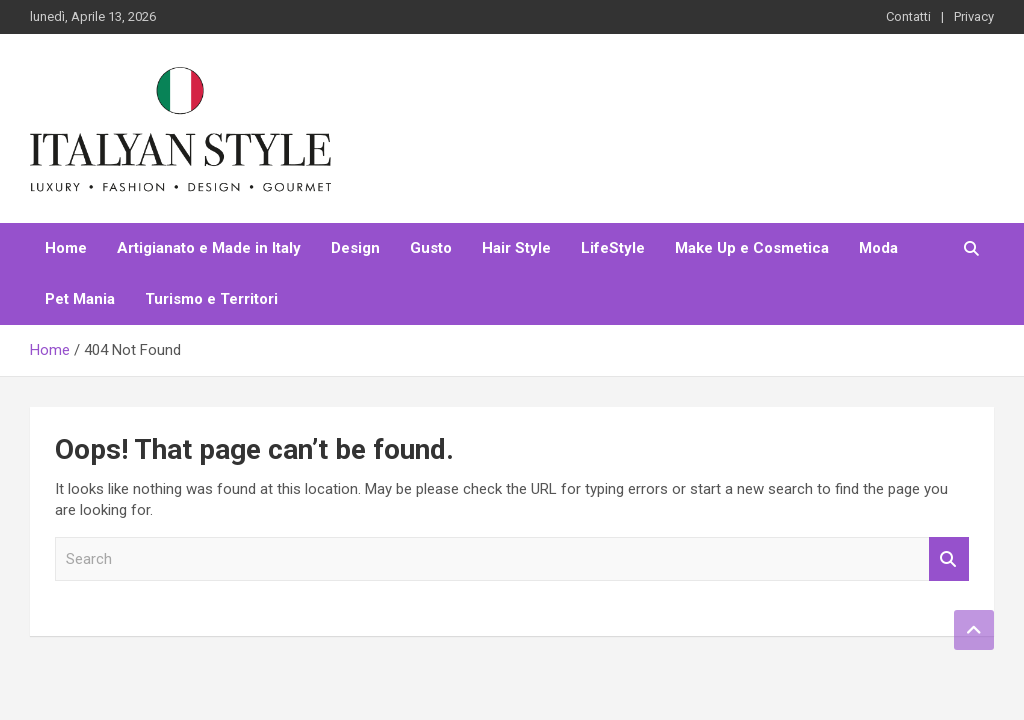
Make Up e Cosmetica (752, 248)
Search (949, 559)
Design (355, 248)
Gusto (431, 248)
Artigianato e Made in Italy (209, 248)
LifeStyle (613, 248)
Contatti (908, 16)
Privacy (974, 16)
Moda (878, 248)
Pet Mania (80, 299)
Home (66, 248)
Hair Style (516, 248)
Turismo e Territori (211, 299)
